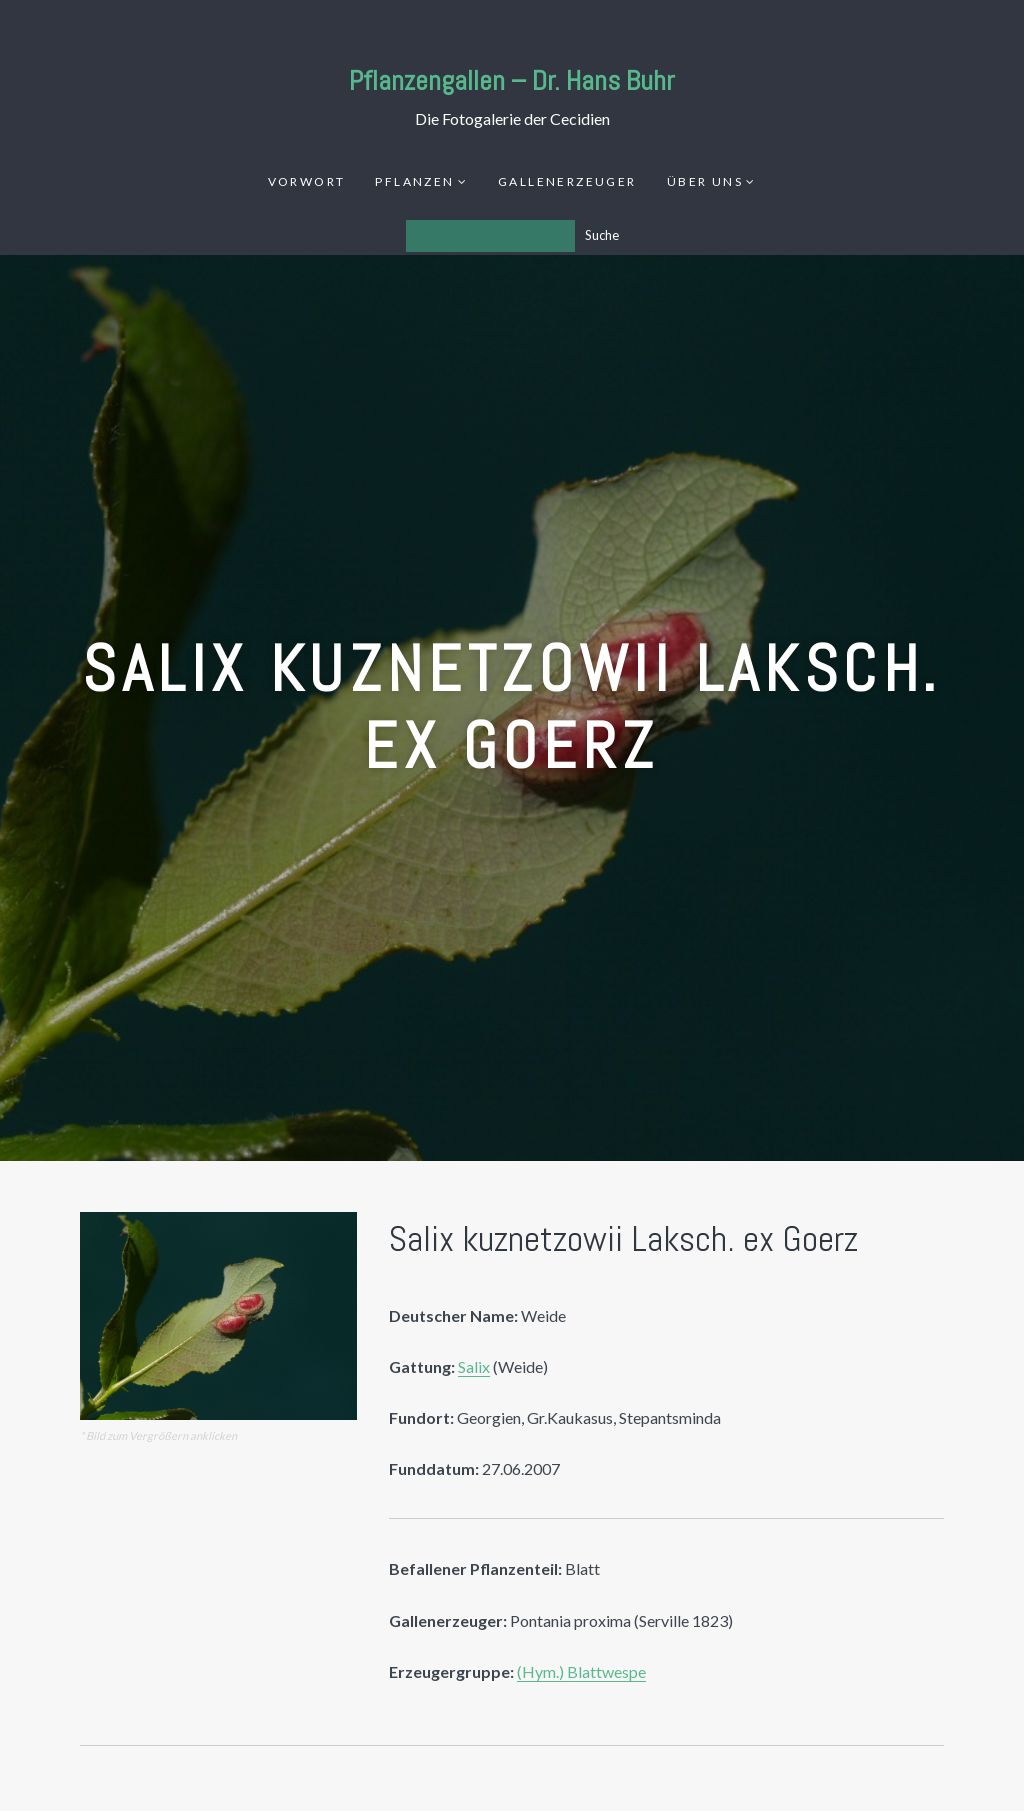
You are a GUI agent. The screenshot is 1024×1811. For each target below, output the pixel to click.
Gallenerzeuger (567, 181)
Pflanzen (414, 181)
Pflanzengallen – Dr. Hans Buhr (512, 80)
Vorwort (307, 181)
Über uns (705, 181)
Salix (474, 1366)
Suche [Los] (602, 235)
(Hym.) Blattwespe (581, 1671)
